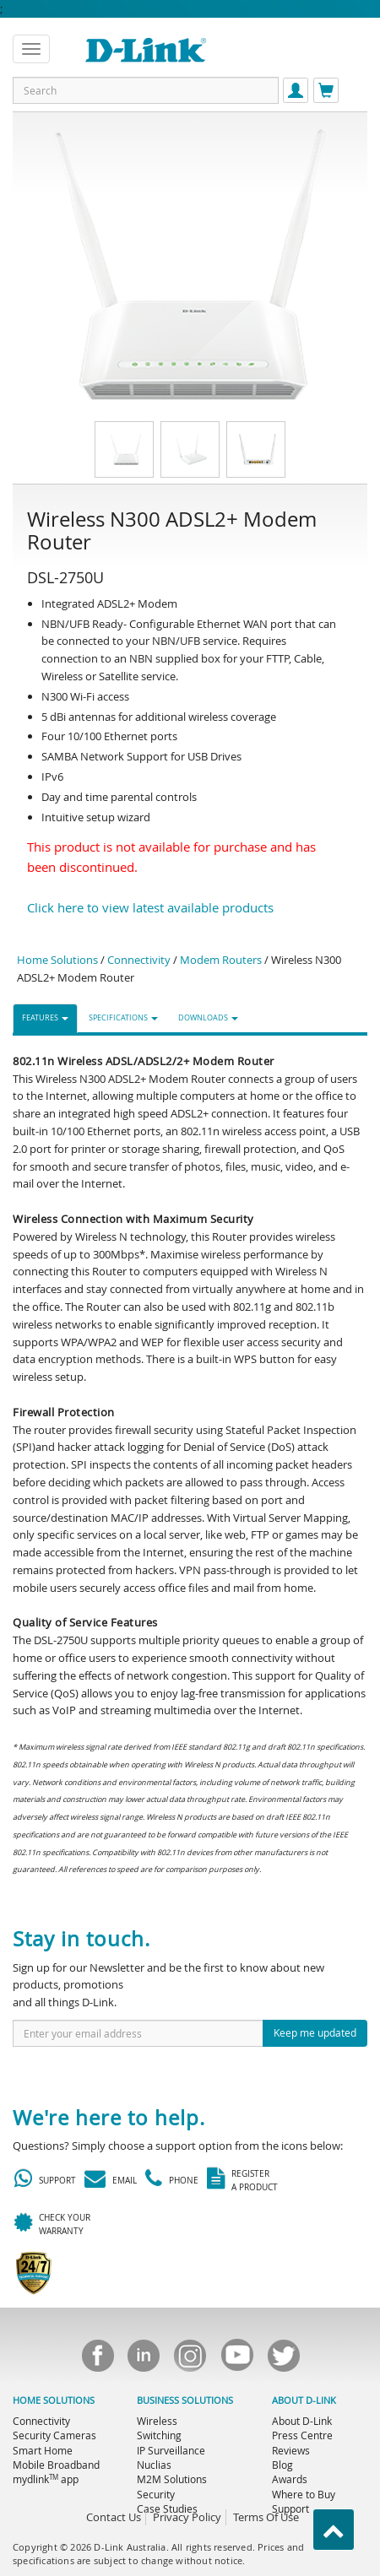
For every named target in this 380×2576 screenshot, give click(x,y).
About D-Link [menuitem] (302, 2420)
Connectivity (139, 959)
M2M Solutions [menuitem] (172, 2479)
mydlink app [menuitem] (46, 2479)
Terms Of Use (266, 2517)
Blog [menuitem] (282, 2464)
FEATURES (45, 1018)
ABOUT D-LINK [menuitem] (304, 2400)
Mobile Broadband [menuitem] (56, 2464)
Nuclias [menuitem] (154, 2464)
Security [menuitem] (156, 2494)
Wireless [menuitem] (157, 2420)
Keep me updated (315, 2032)
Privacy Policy (187, 2517)
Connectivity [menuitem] (41, 2420)
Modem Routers (221, 959)
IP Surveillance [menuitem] (171, 2450)
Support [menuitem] (290, 2508)
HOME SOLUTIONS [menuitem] (54, 2400)
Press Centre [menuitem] (302, 2435)
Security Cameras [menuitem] (54, 2435)
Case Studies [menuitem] (167, 2508)
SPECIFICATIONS (123, 1018)
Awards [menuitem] (289, 2479)
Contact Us (113, 2517)
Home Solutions (57, 959)
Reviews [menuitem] (291, 2450)
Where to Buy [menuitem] (303, 2494)
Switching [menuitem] (159, 2435)
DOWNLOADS (208, 1018)
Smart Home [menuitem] (43, 2450)
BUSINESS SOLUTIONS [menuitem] (185, 2400)
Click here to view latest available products (150, 907)
